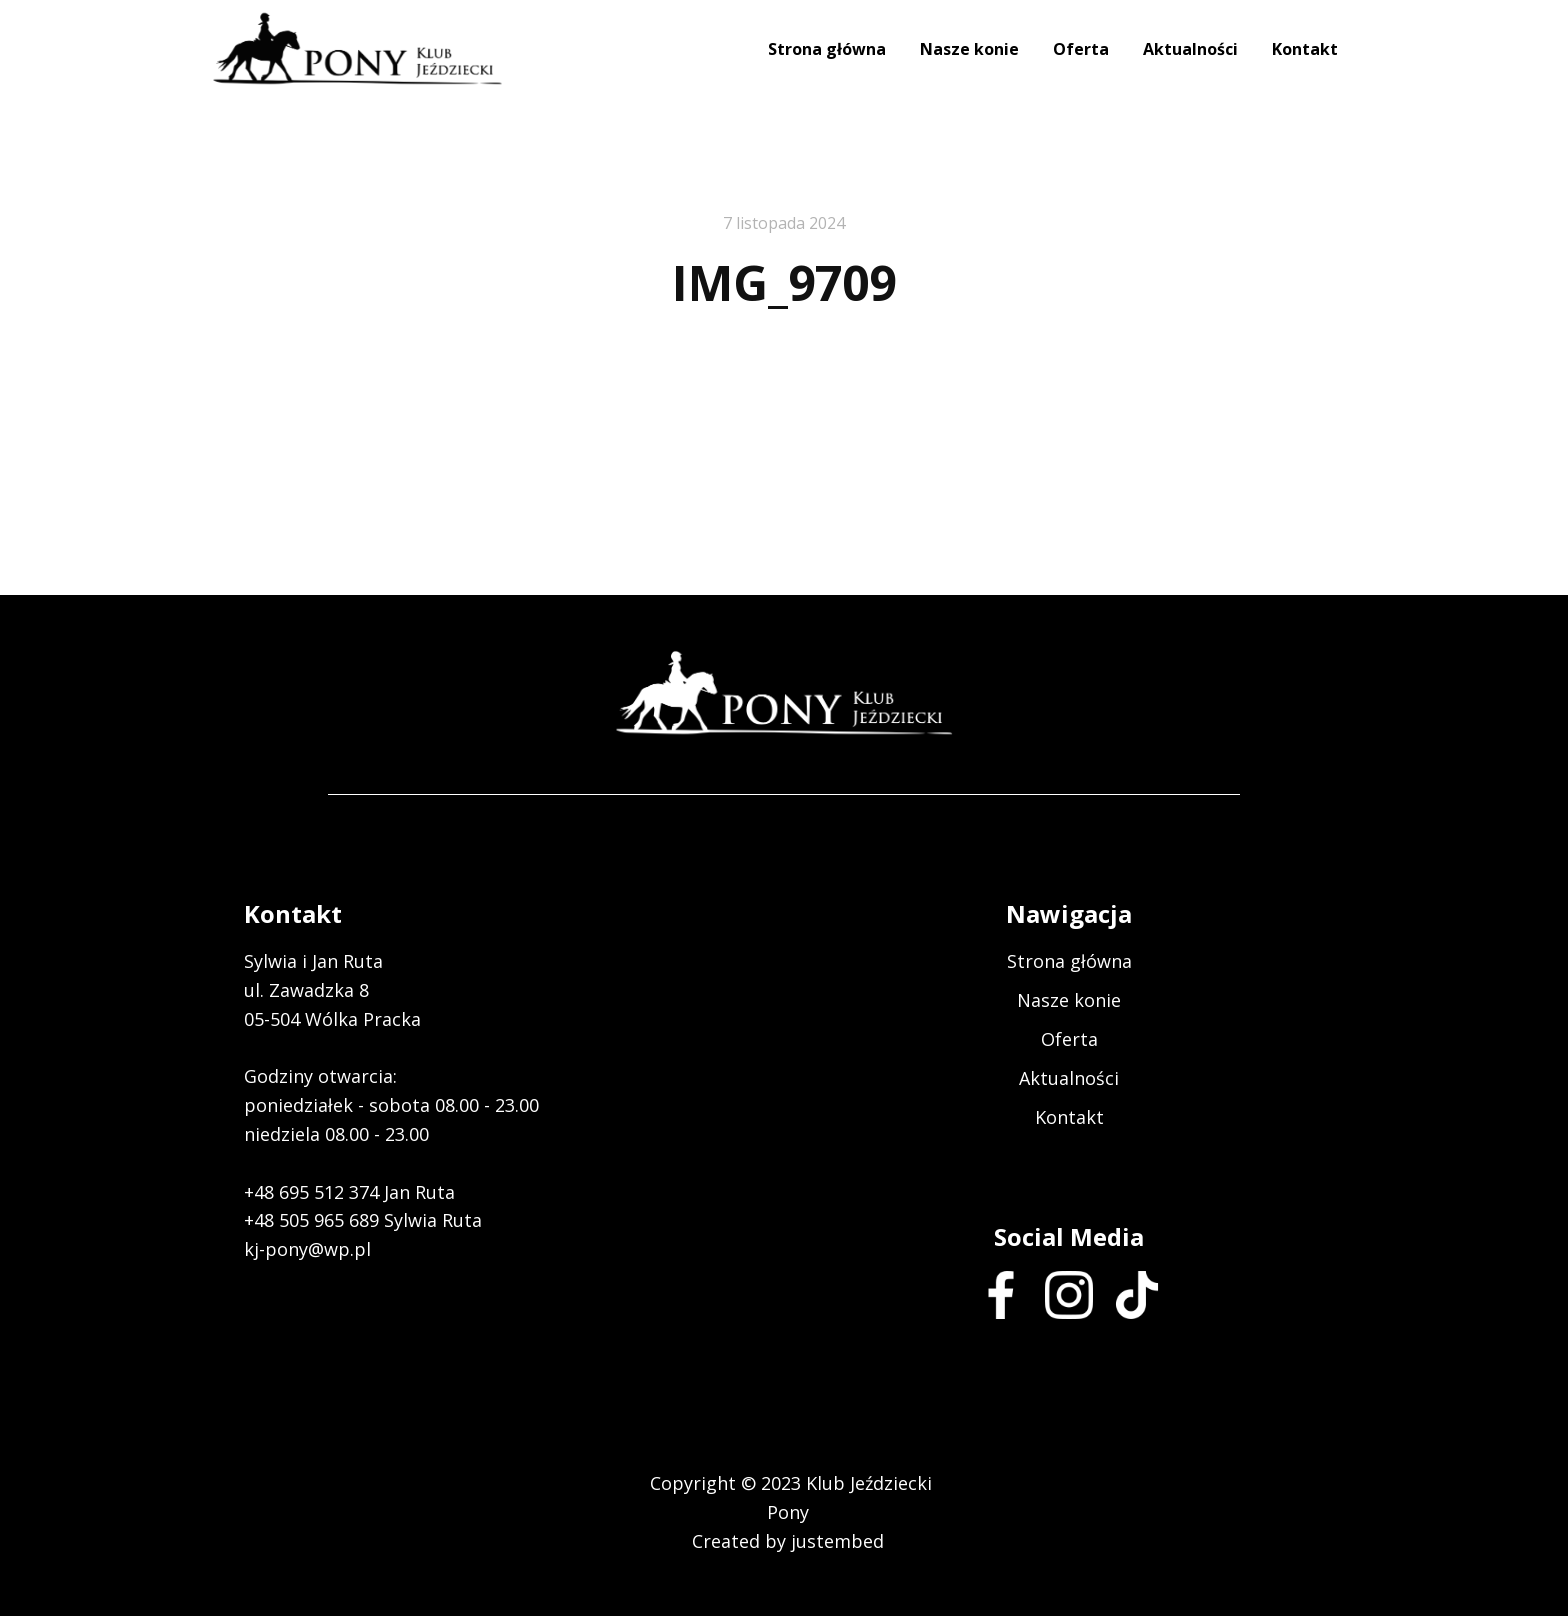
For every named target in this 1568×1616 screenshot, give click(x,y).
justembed (837, 1541)
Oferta (1081, 49)
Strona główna (827, 49)
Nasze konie (969, 49)
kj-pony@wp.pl (307, 1249)
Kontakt (1305, 49)
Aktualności (1190, 49)
